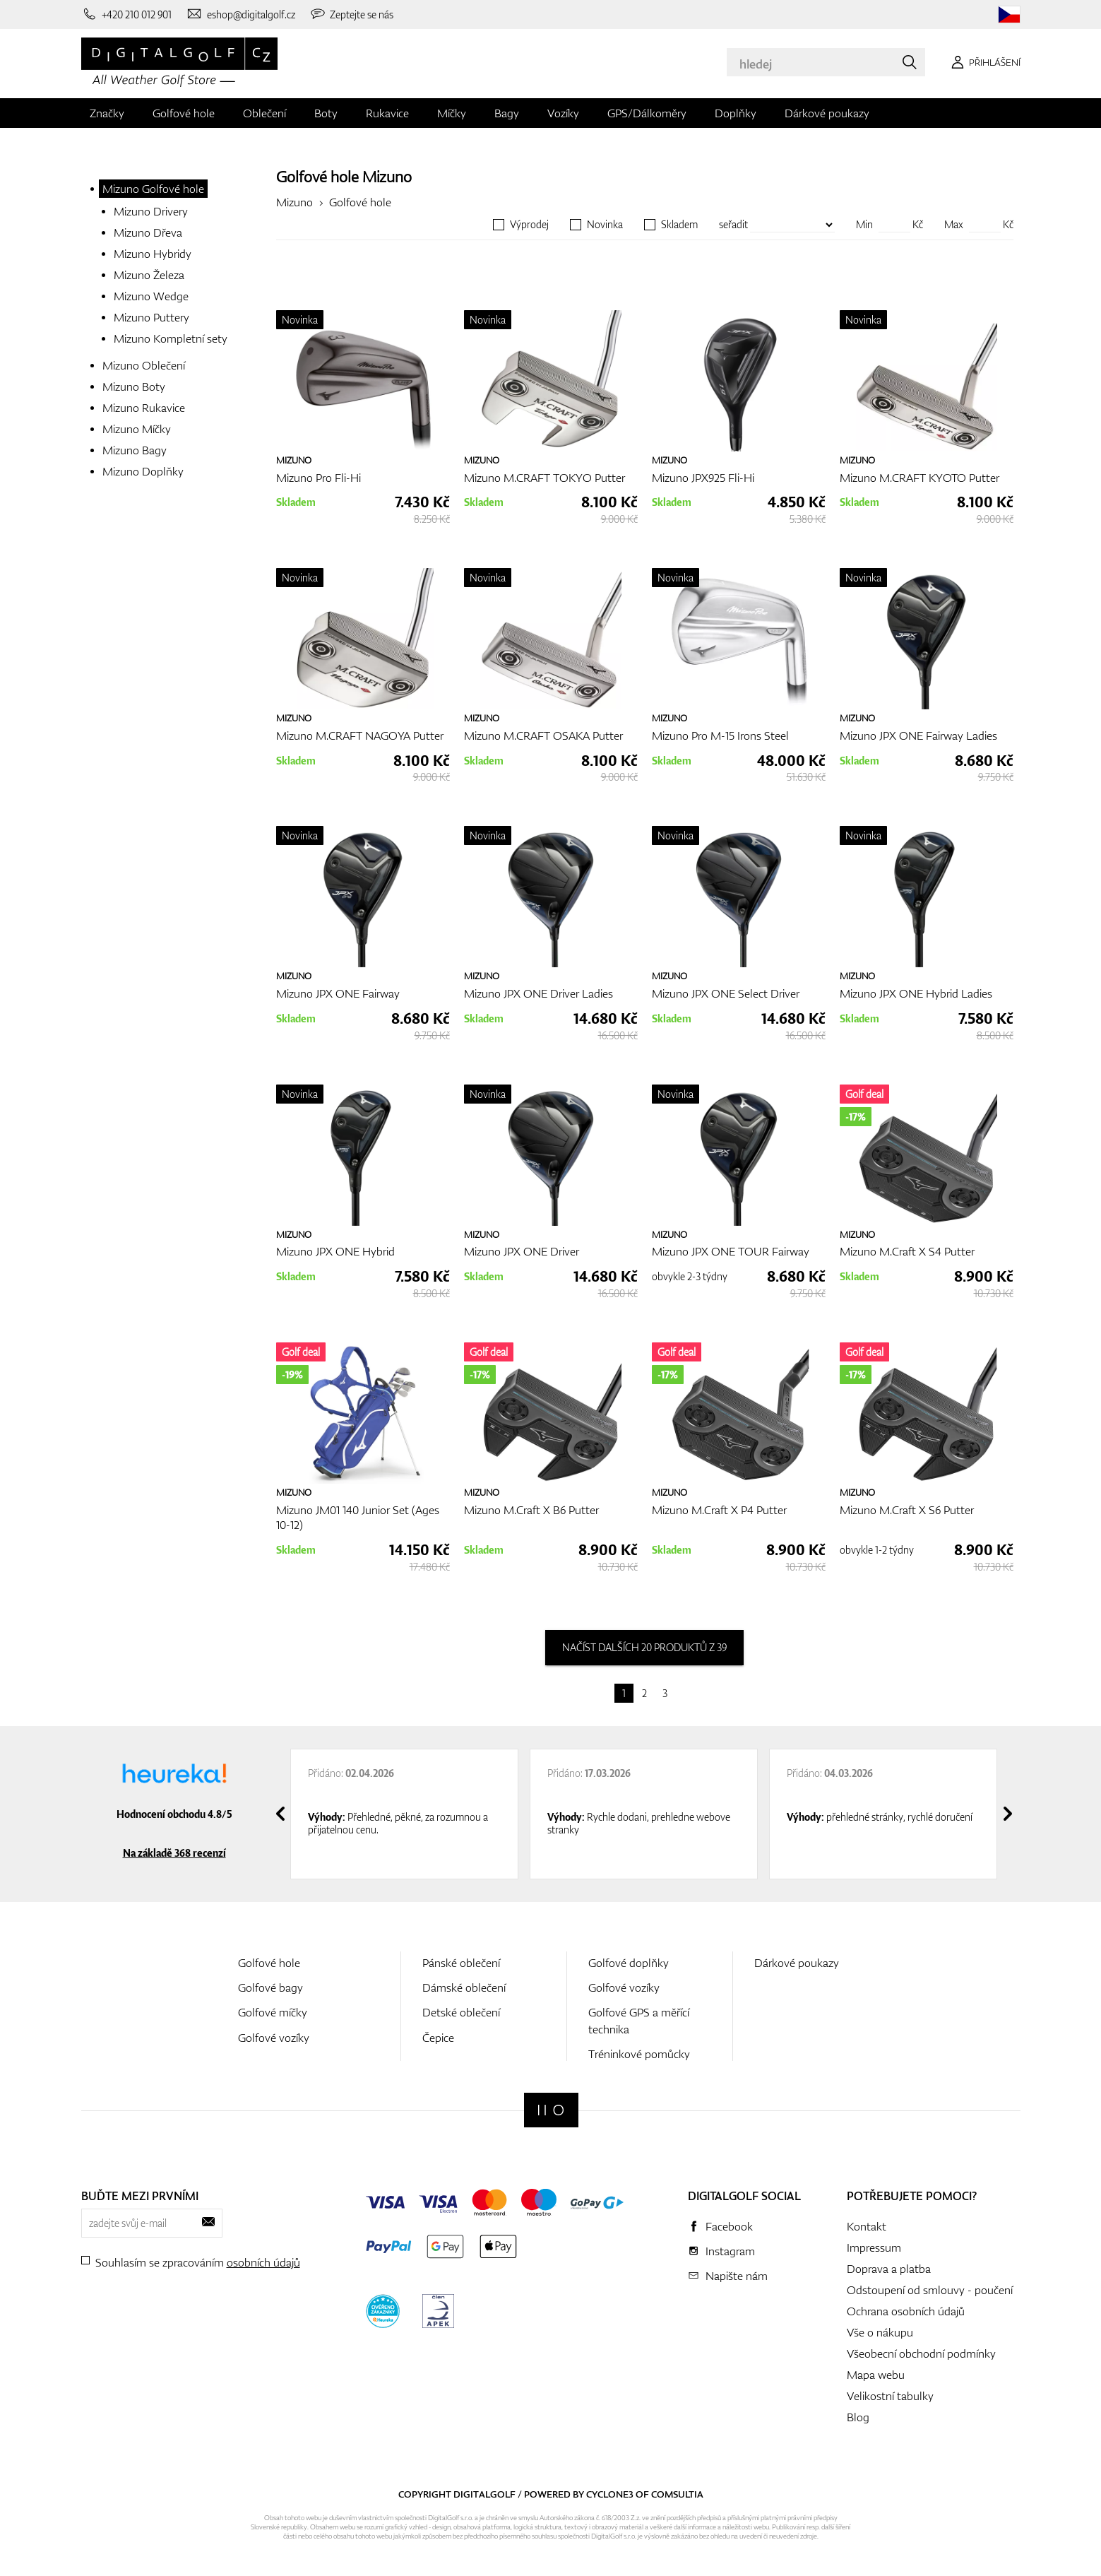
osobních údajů (263, 2262)
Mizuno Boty (133, 386)
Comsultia (677, 2494)
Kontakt (866, 2226)
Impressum (874, 2247)
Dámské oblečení (464, 1987)
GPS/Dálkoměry (646, 113)
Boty (326, 113)
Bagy (506, 113)
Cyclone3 (609, 2494)
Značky (107, 113)
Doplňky (735, 113)
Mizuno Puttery (151, 317)
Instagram (730, 2251)
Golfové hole (184, 113)
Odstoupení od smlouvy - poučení (930, 2290)
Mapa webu (876, 2374)
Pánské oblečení (461, 1963)
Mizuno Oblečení (143, 365)
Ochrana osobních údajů (906, 2311)
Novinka (605, 224)
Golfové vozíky (273, 2037)
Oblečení (264, 113)
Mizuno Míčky (136, 429)
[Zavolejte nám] (126, 14)
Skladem (679, 224)
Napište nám (737, 2275)
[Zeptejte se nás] (351, 14)
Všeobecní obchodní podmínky (921, 2353)
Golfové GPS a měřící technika (638, 2020)
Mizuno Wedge (151, 296)
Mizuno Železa (149, 275)
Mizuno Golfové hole (153, 188)
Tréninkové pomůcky (639, 2054)
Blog (858, 2417)
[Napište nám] (240, 14)
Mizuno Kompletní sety (170, 338)
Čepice (438, 2037)
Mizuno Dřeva (148, 232)
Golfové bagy (270, 1987)
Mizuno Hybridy (152, 253)
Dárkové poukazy (827, 113)
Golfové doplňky (628, 1963)
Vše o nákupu (880, 2332)
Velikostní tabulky (890, 2396)
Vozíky (563, 113)
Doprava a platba (889, 2268)
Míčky (451, 113)
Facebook (729, 2226)
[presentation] (280, 1813)
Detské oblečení (461, 2012)
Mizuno (387, 176)
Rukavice (387, 113)
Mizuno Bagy (134, 450)
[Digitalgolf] (551, 2110)
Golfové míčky (272, 2012)
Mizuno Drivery (151, 211)
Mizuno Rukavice (143, 407)
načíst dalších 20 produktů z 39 (644, 1647)
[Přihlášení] (983, 62)
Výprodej (529, 224)
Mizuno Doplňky (143, 471)
